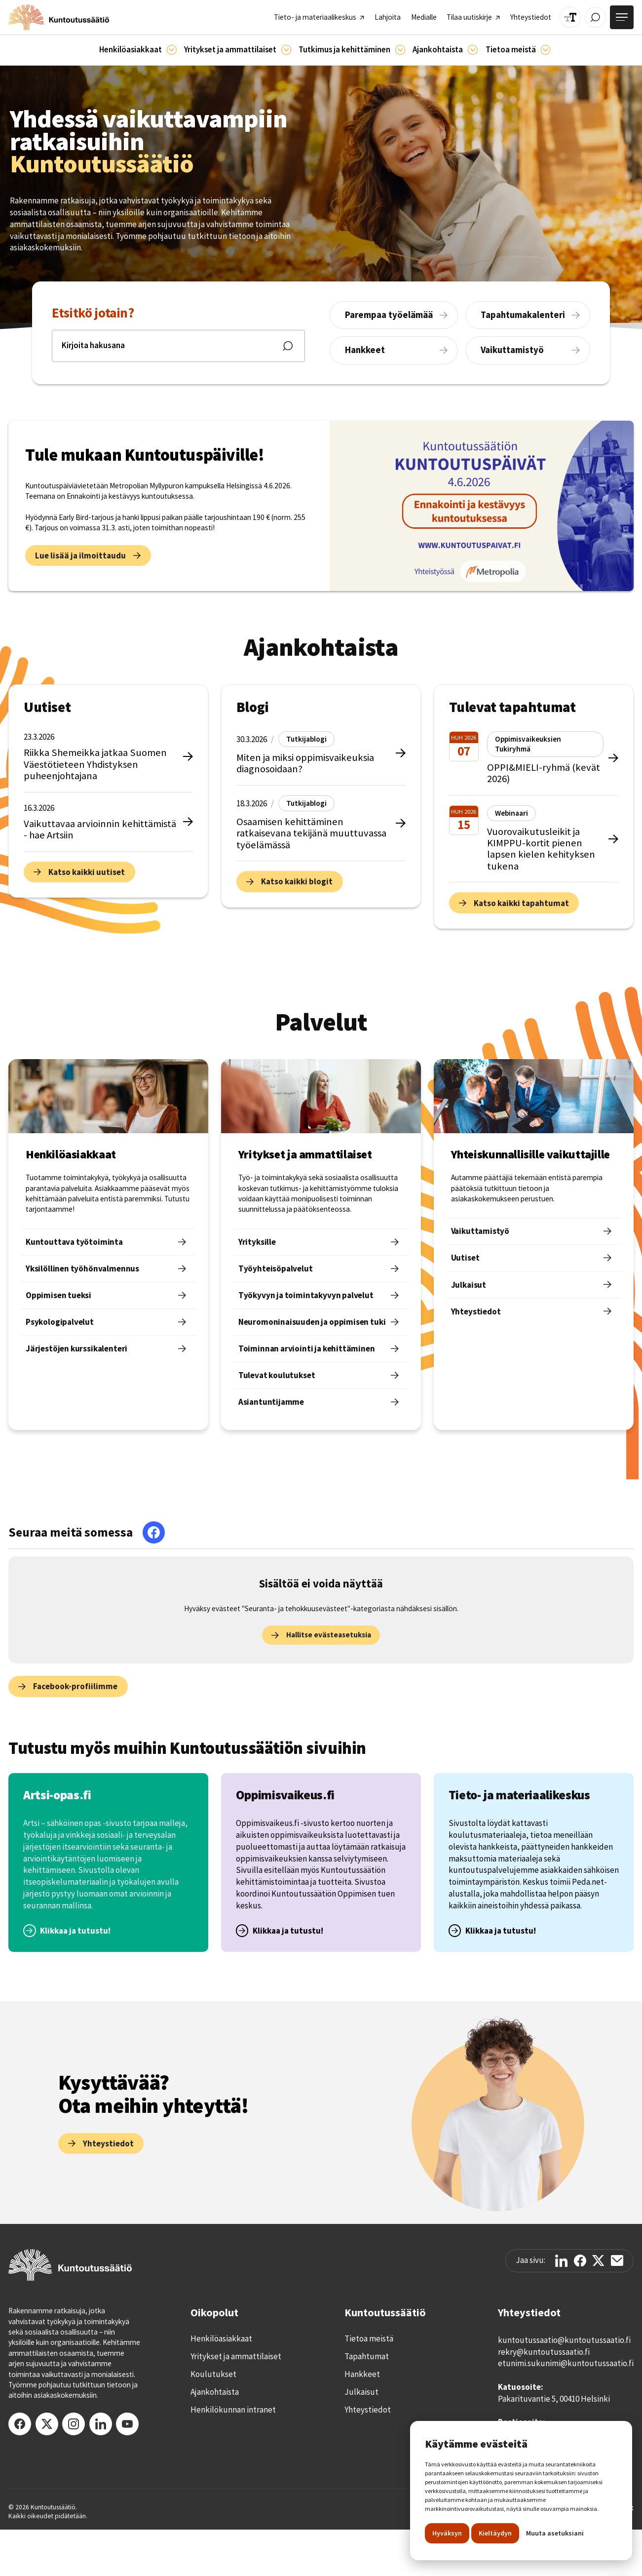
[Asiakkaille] (172, 50)
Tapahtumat (366, 2356)
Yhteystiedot (367, 2410)
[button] (138, 50)
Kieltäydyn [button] (495, 2533)
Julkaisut (361, 2392)
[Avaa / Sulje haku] (595, 17)
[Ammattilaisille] (286, 50)
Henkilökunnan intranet (233, 2410)
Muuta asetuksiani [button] (555, 2533)
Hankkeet (362, 2374)
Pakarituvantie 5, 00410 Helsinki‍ (554, 2398)
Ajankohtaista (214, 2392)
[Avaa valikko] (622, 17)
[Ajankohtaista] (400, 50)
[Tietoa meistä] (546, 50)
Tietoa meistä (368, 2338)
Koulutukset (213, 2374)
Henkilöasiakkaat (221, 2338)
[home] (58, 17)
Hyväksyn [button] (447, 2533)
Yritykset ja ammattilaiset (235, 2356)
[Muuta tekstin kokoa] (570, 17)
